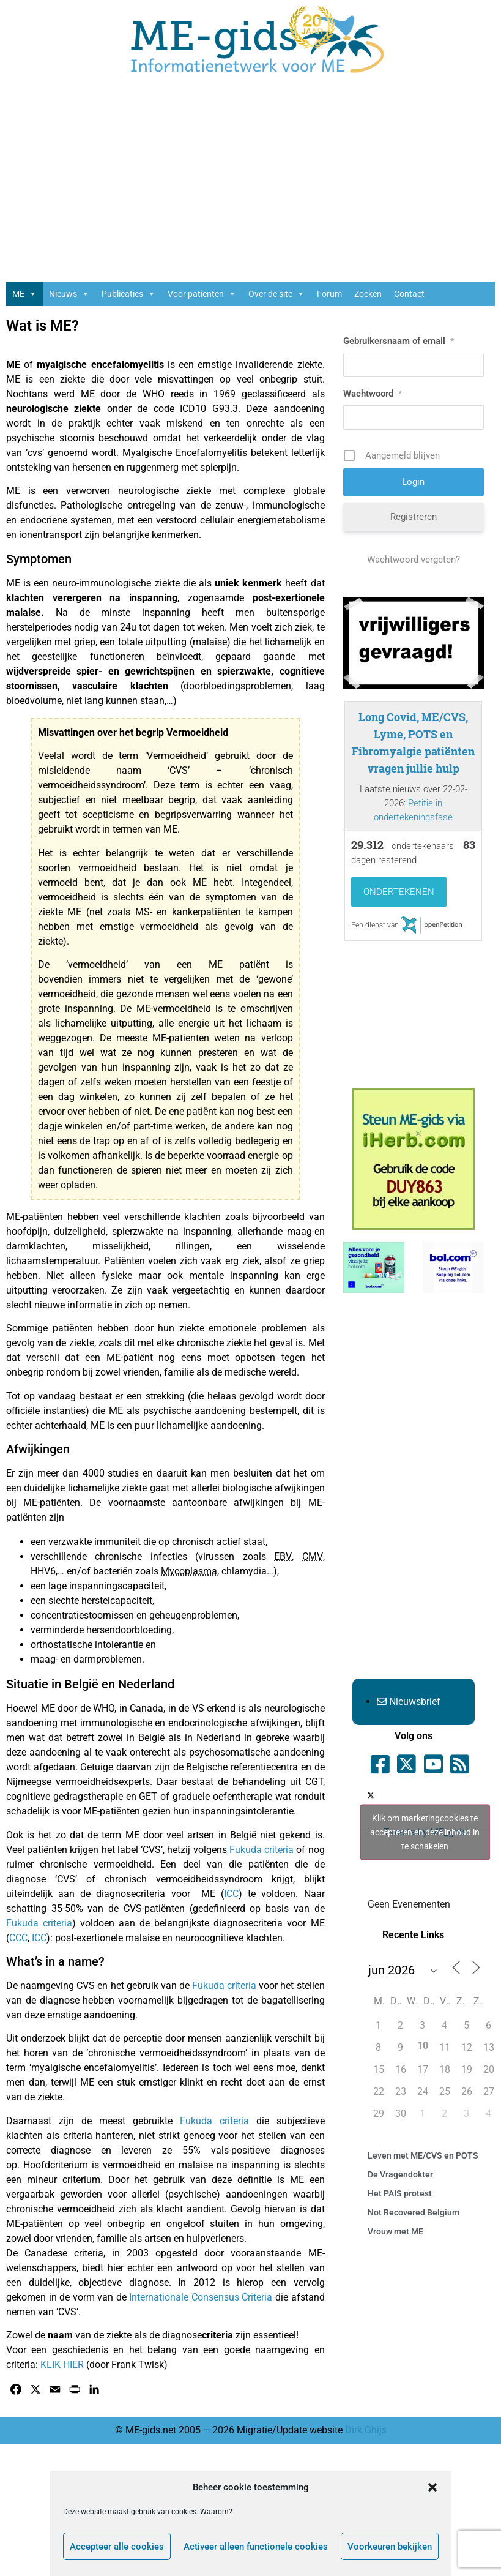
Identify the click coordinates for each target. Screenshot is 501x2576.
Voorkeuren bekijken (389, 2546)
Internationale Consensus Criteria (200, 2297)
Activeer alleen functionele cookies (256, 2546)
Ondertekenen (398, 891)
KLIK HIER (62, 2364)
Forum (329, 294)
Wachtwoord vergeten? (413, 559)
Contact (409, 294)
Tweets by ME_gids (425, 1832)
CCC (18, 1938)
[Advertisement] (251, 183)
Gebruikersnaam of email (398, 341)
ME (24, 294)
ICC (231, 1894)
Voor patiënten (202, 294)
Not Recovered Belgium (413, 2212)
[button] (432, 2487)
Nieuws (69, 294)
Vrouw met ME (395, 2231)
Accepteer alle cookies (117, 2546)
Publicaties (128, 294)
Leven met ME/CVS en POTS (423, 2155)
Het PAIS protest (400, 2193)
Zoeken (368, 294)
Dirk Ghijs (366, 2430)
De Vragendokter (400, 2174)
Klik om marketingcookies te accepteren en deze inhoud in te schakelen (425, 1832)
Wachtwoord (372, 393)
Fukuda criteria (261, 1849)
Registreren (413, 516)
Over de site (276, 294)
